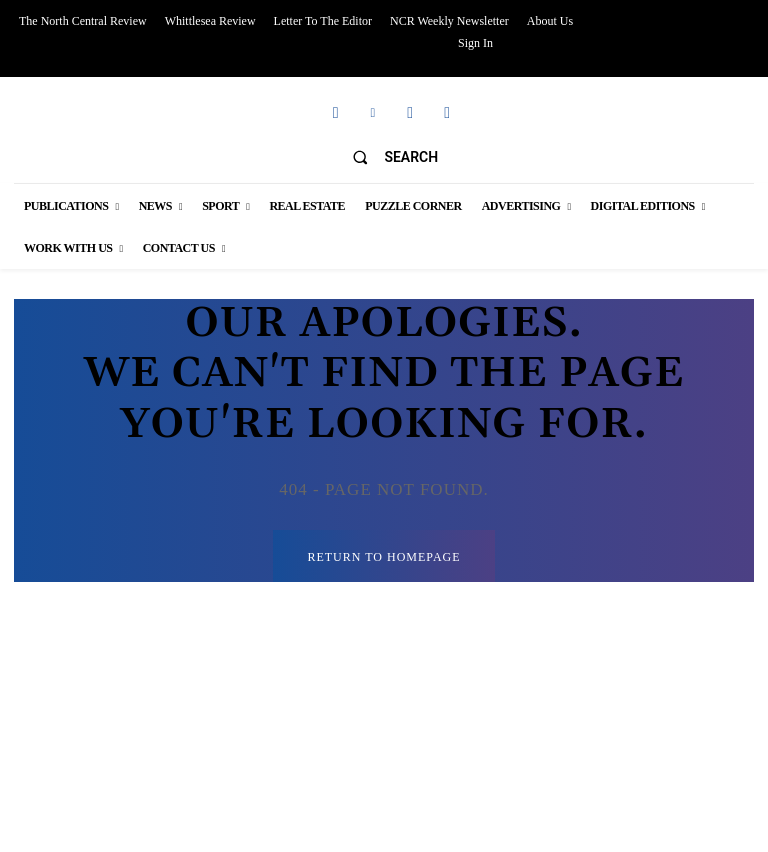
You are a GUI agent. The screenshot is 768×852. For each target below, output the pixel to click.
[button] (386, 157)
